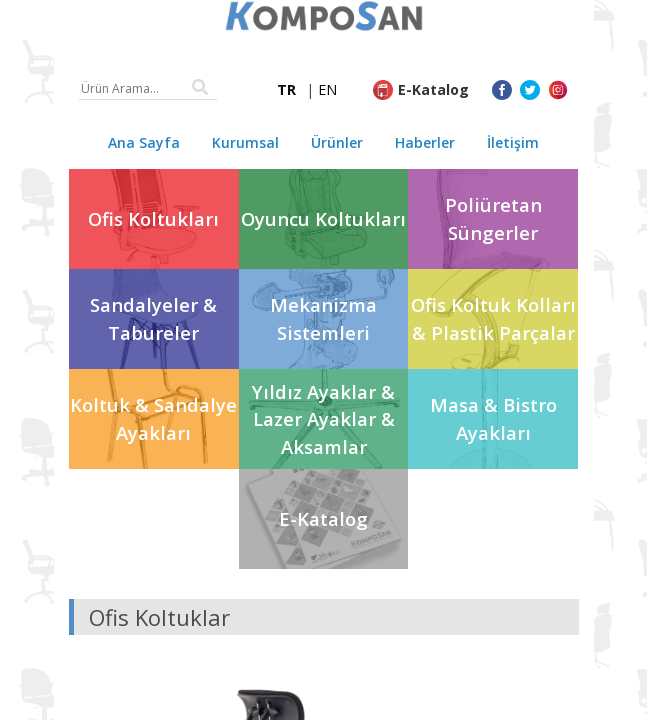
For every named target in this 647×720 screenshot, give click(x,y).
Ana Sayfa (144, 142)
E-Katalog (433, 89)
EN (327, 89)
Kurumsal (245, 142)
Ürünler (337, 142)
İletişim (513, 142)
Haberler (425, 142)
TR (286, 89)
